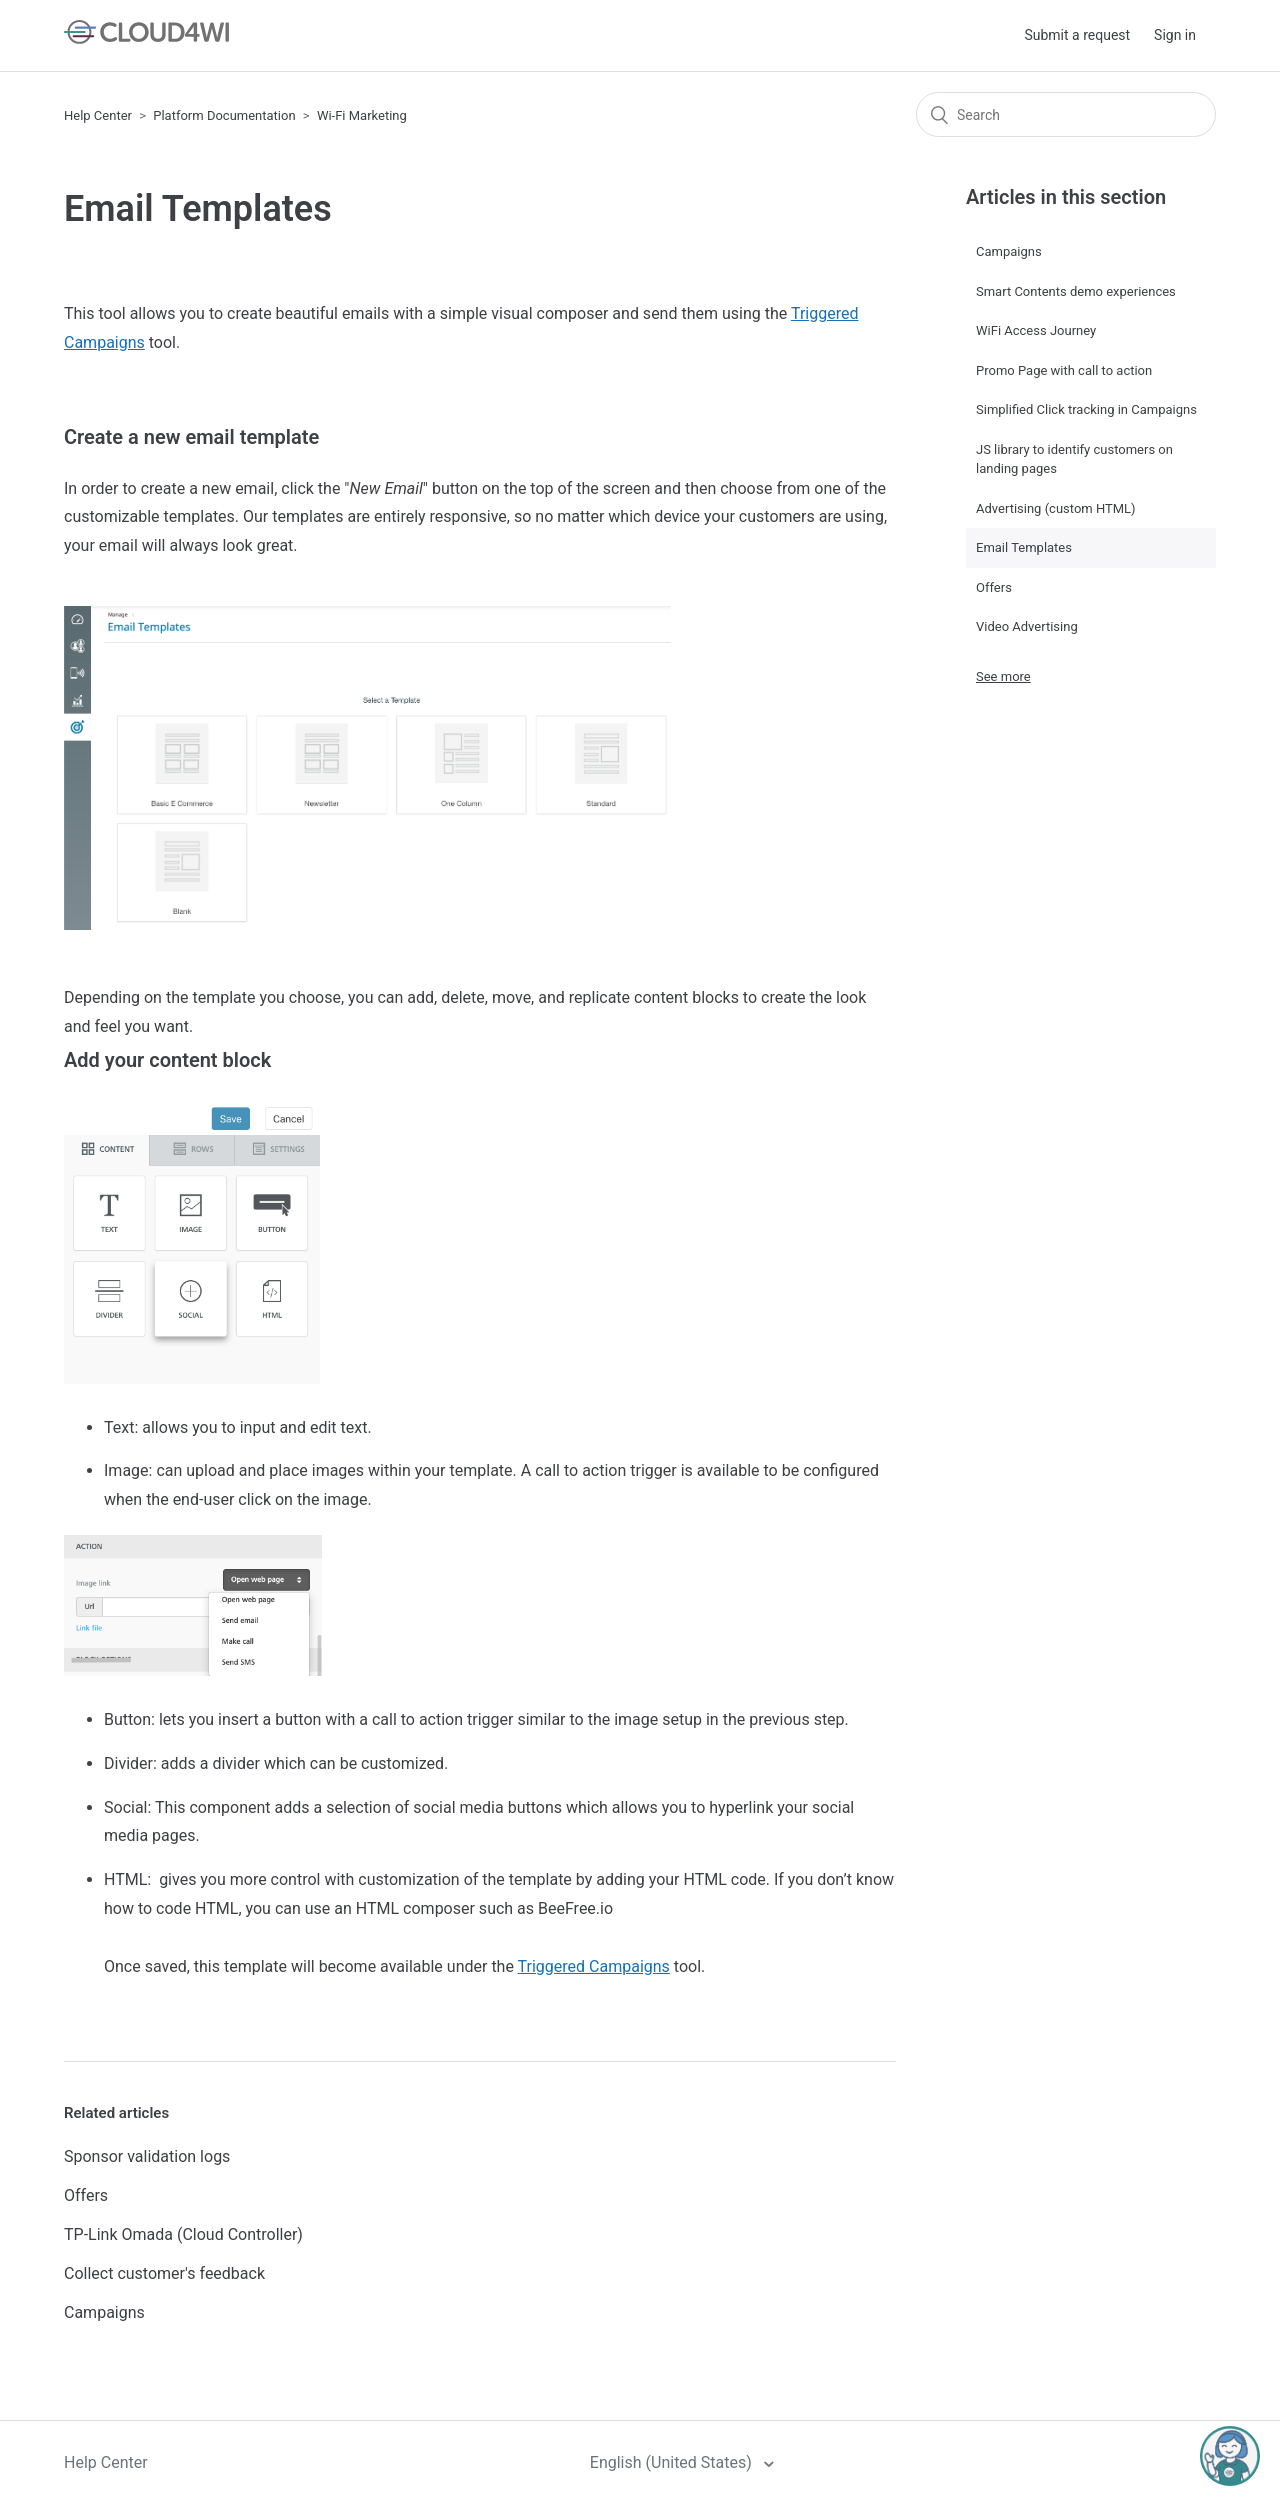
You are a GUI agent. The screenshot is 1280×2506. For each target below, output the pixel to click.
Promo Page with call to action (1064, 370)
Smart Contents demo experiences (1076, 291)
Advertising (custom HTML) (1056, 508)
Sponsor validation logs (147, 2156)
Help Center (98, 115)
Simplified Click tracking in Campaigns (1086, 409)
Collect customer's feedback (164, 2273)
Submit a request (1077, 35)
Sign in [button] (1175, 35)
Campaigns (104, 2312)
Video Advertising (1027, 626)
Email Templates (1024, 547)
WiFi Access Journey (1036, 330)
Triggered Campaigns (594, 1966)
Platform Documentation (224, 115)
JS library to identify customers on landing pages (1074, 459)
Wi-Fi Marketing (362, 115)
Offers (86, 2195)
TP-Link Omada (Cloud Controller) (183, 2234)
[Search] (1066, 114)
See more (1003, 676)
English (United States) (673, 2462)
